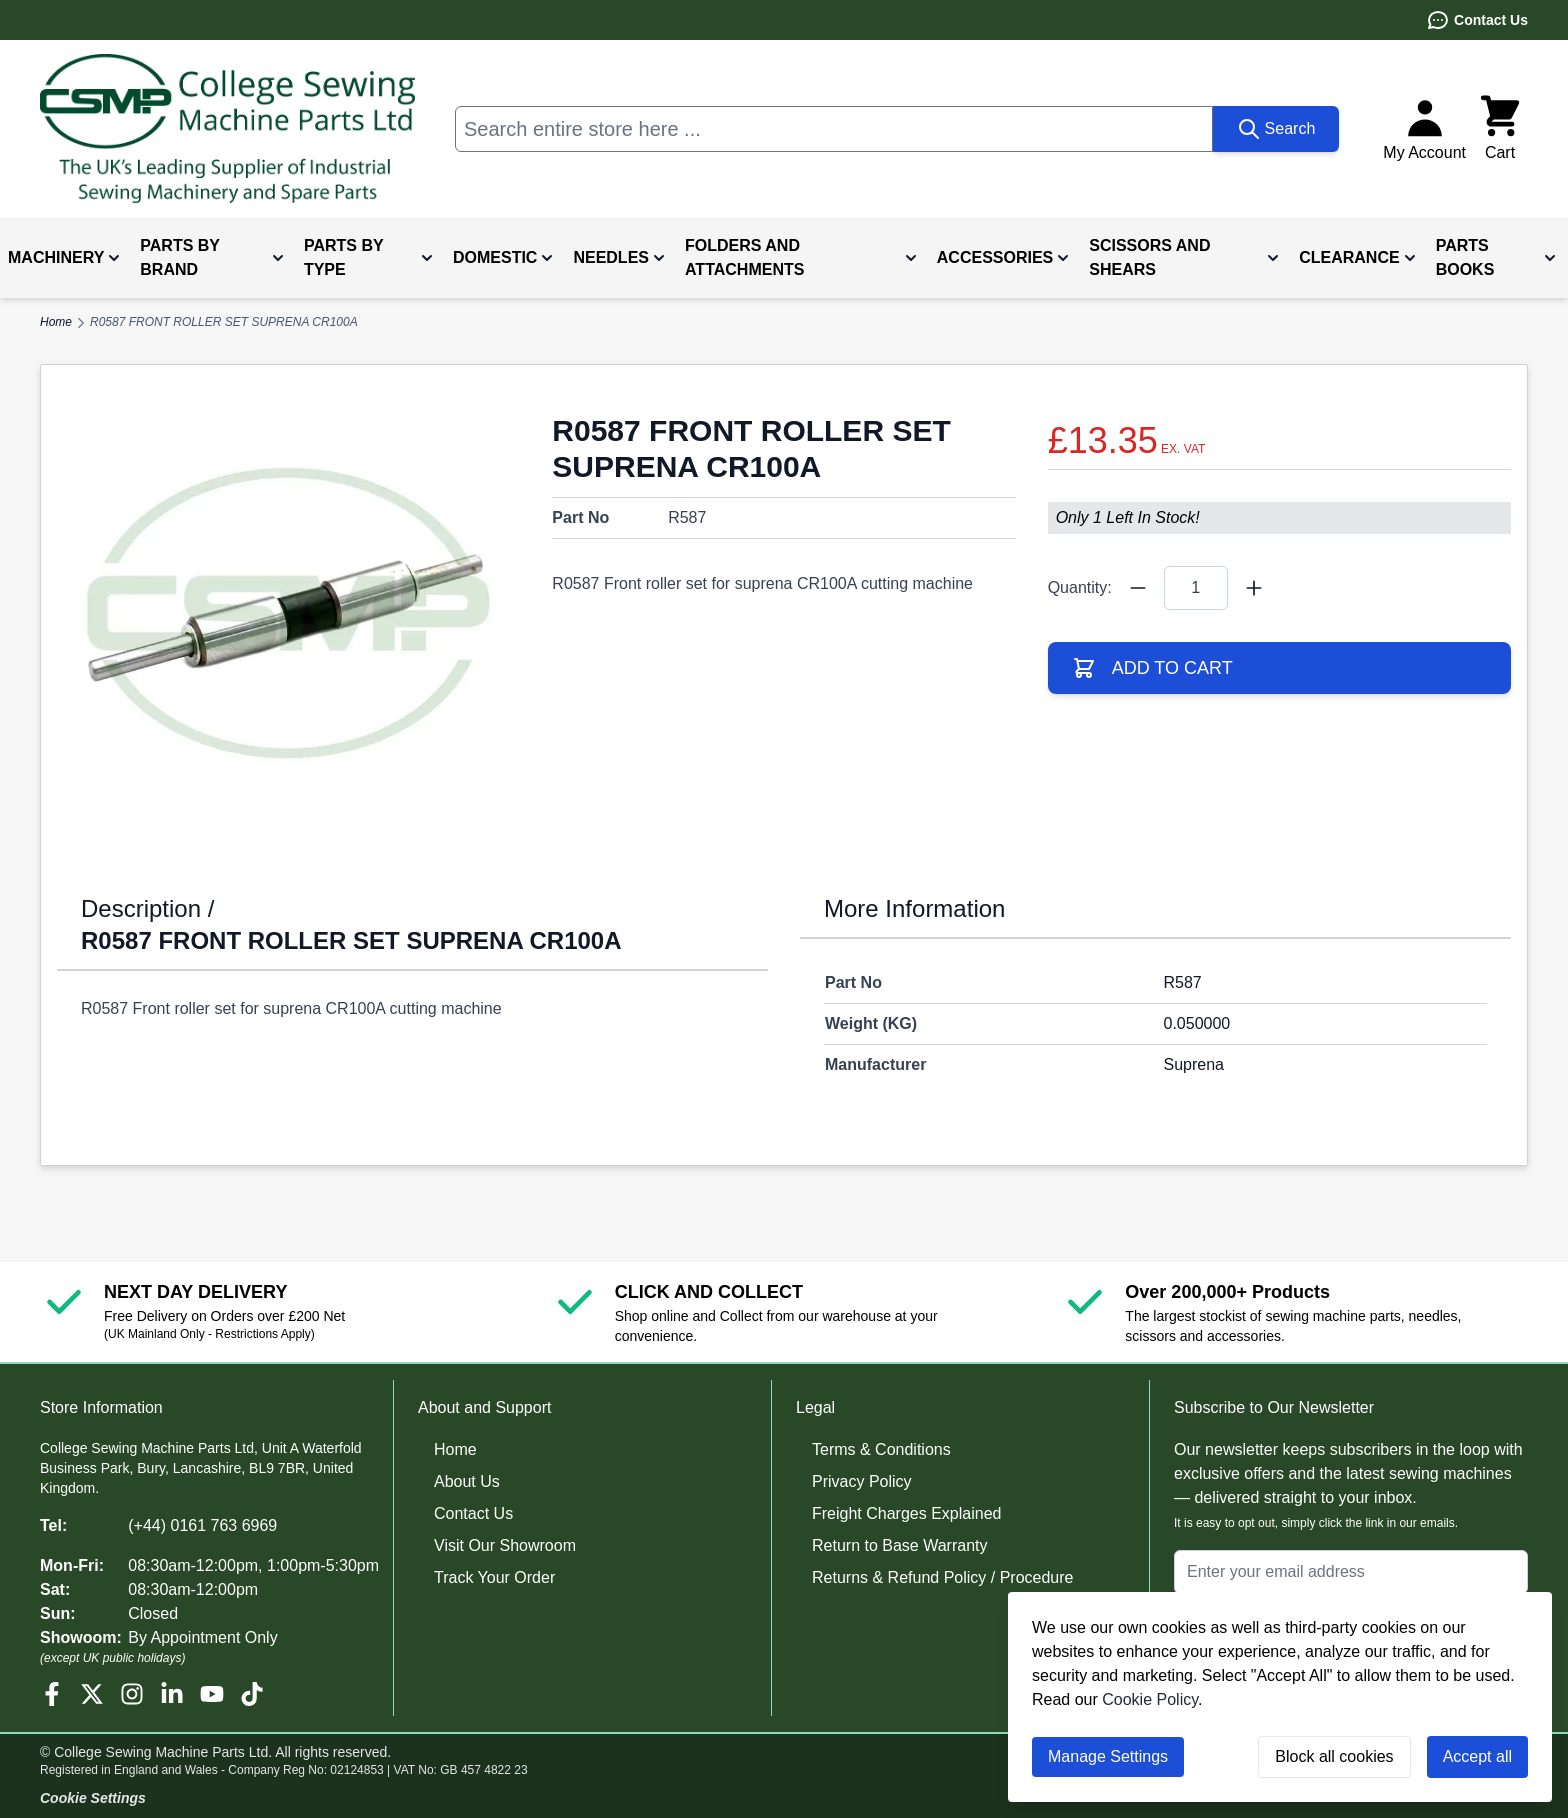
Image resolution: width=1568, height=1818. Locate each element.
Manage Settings (1108, 1756)
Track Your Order (494, 1577)
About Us (467, 1481)
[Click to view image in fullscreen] (288, 612)
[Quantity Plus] (1254, 588)
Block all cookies (1334, 1756)
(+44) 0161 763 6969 (202, 1525)
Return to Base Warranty (899, 1545)
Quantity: (1080, 587)
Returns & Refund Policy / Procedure (942, 1577)
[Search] (1276, 129)
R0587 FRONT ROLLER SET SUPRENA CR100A (224, 322)
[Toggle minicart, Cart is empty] (1500, 129)
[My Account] (1424, 129)
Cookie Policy (1150, 1699)
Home (455, 1449)
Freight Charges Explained (906, 1513)
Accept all (1477, 1756)
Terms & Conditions (881, 1449)
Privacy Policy (862, 1481)
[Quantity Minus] (1138, 588)
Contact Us (1477, 20)
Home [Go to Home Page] (56, 322)
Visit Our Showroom (505, 1545)
